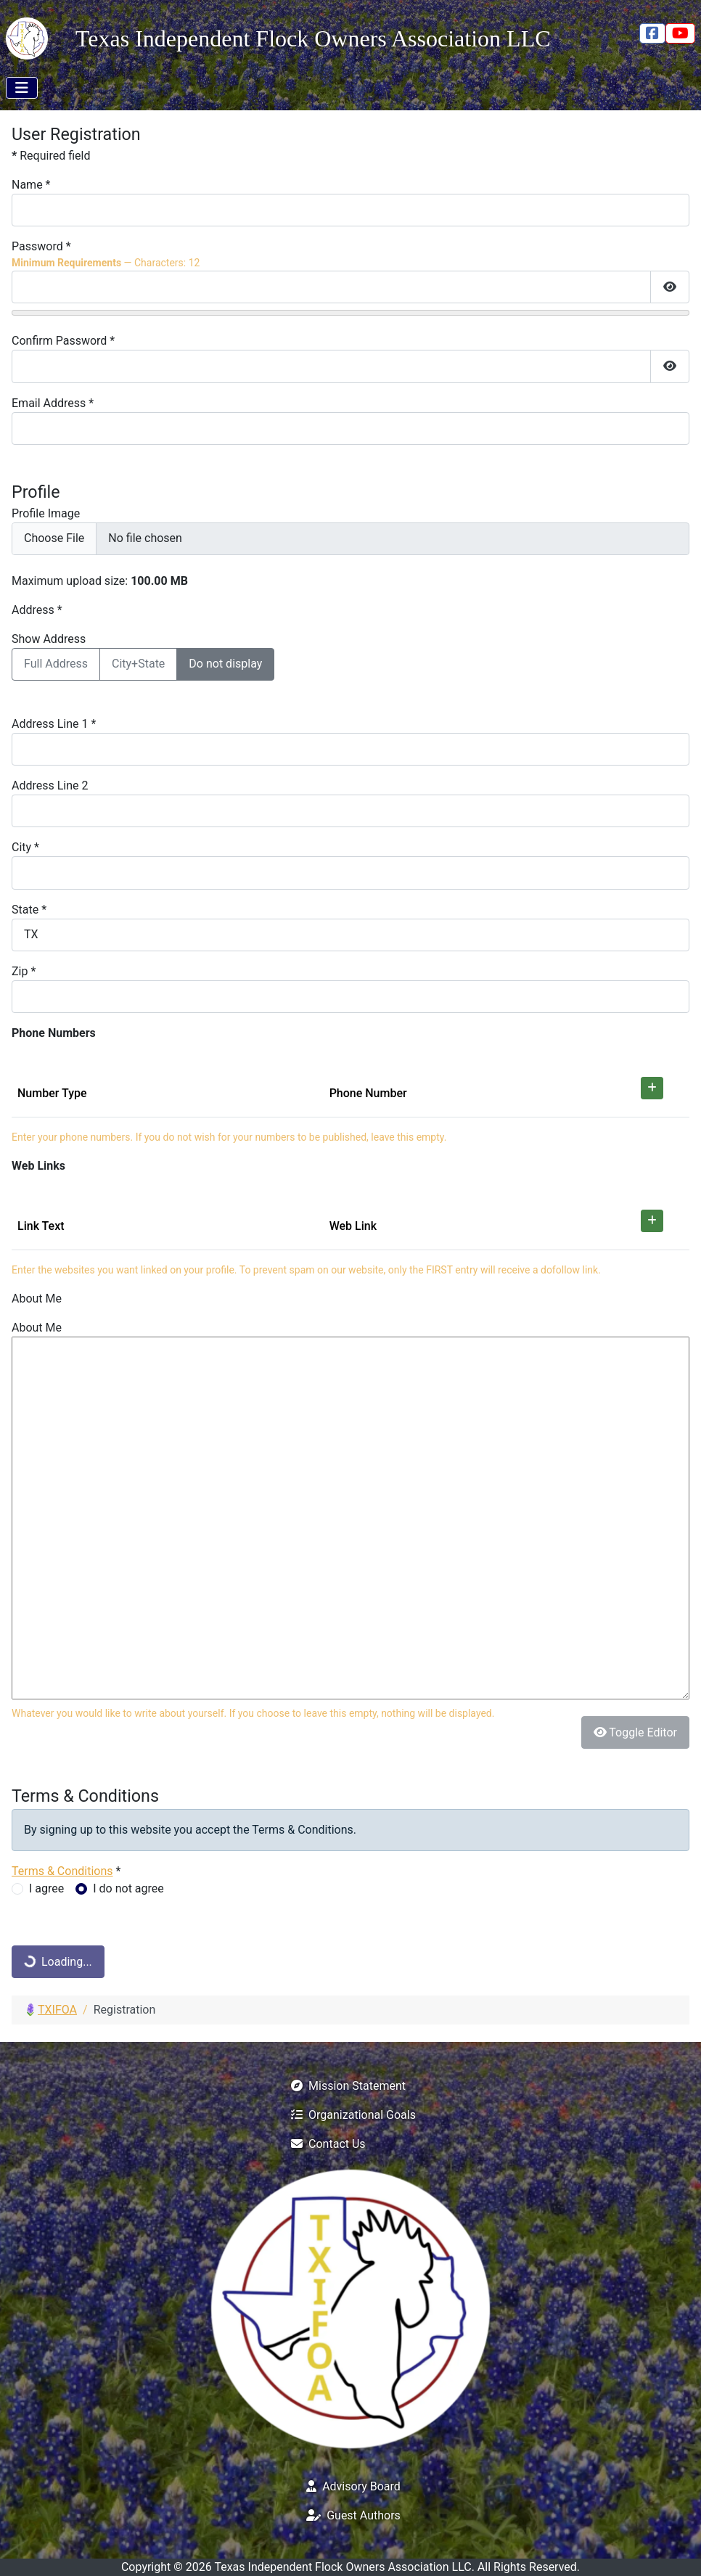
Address (37, 610)
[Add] (652, 1088)
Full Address (56, 663)
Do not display (225, 663)
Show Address (49, 639)
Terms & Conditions (62, 1871)
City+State (138, 663)
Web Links (38, 1166)
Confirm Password (63, 341)
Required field (51, 156)
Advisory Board (350, 2486)
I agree (46, 1888)
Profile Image (46, 513)
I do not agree (128, 1888)
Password (41, 246)
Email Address (53, 403)
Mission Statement (345, 2086)
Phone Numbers (54, 1033)
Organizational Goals (350, 2115)
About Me (37, 1298)
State (29, 909)
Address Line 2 (50, 785)
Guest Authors (350, 2515)
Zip (24, 971)
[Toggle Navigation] (22, 88)
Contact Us (325, 2144)
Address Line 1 (54, 724)
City (25, 847)
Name (31, 185)
